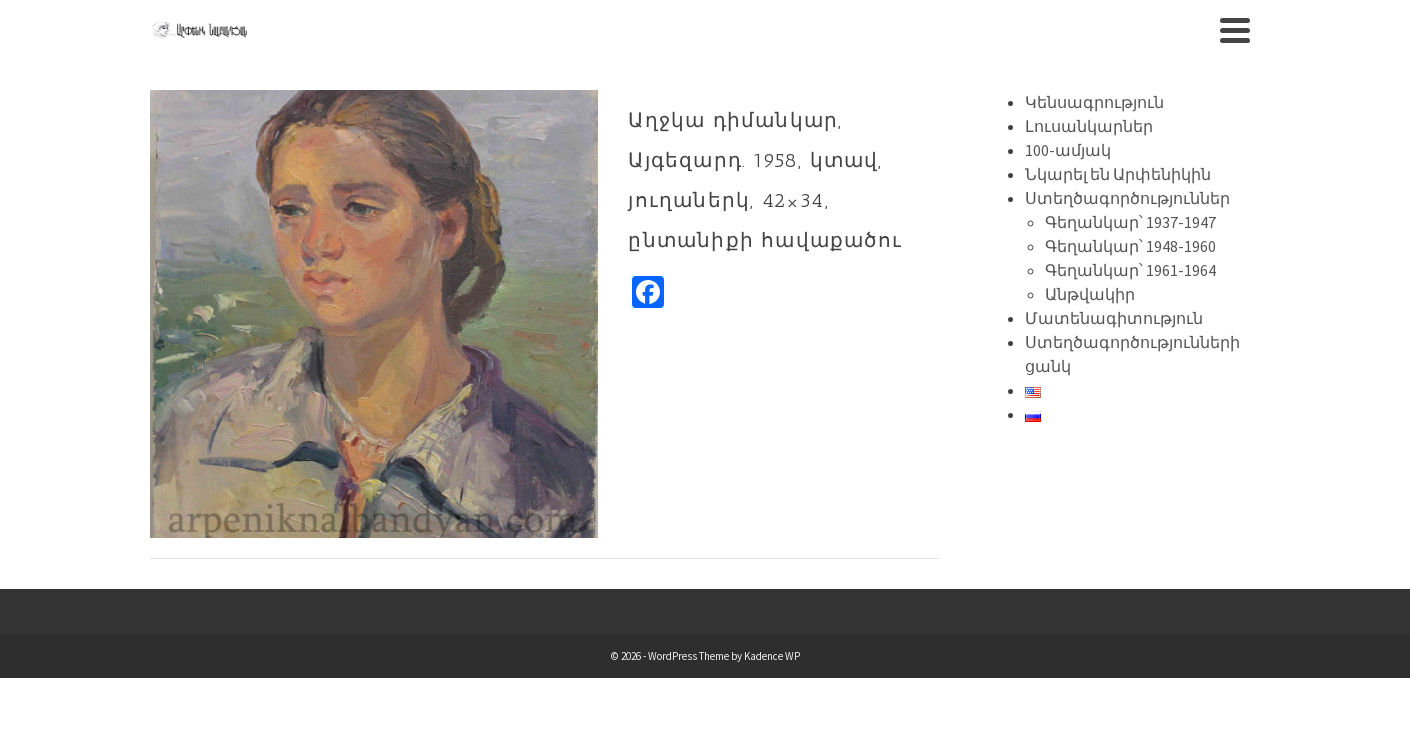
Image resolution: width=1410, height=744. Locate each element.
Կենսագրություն (1094, 102)
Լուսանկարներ (1089, 126)
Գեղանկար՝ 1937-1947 (1130, 222)
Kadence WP (772, 656)
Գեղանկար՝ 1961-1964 (1130, 270)
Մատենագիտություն (1114, 318)
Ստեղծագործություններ (1127, 198)
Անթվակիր (1090, 294)
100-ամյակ (1068, 150)
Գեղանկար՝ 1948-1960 (1130, 246)
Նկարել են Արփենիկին (1118, 174)
